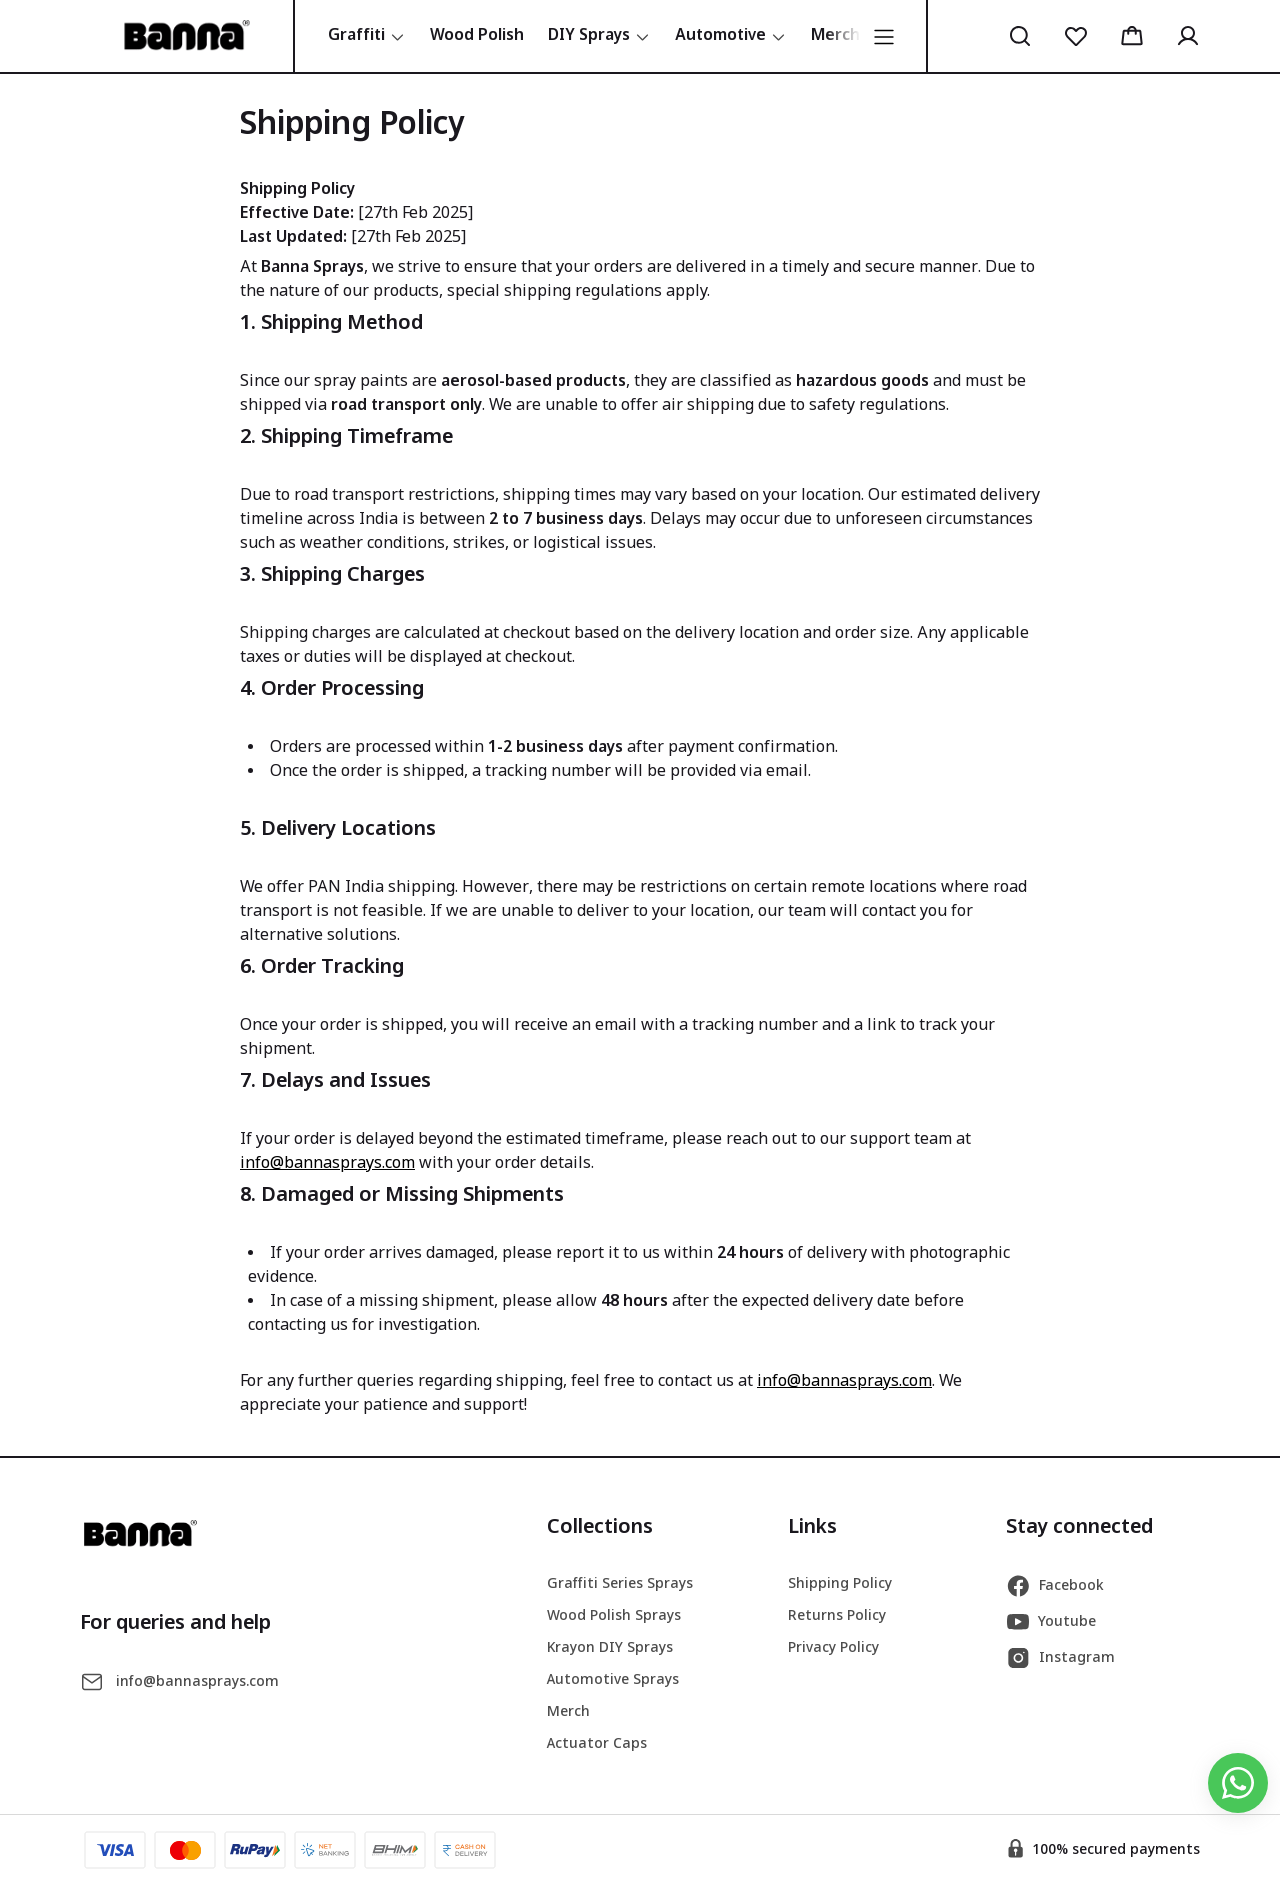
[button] (1020, 36)
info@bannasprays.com (327, 1163)
